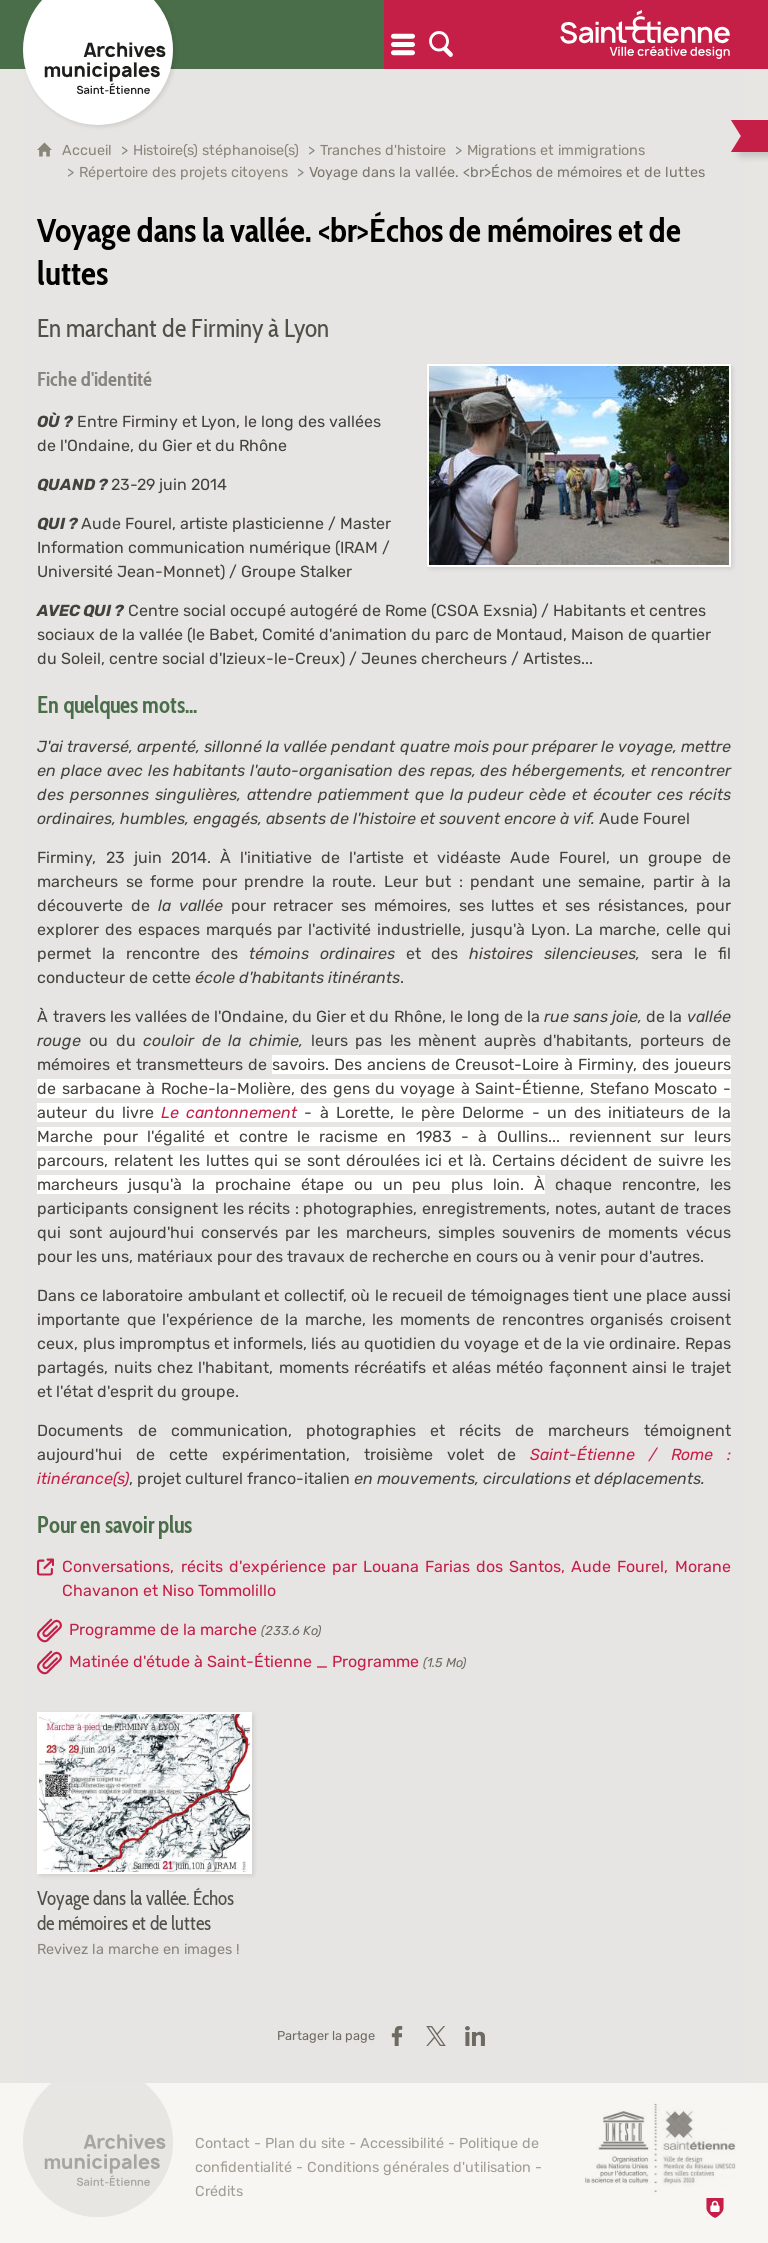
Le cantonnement (229, 1112)
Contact (222, 2143)
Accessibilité (402, 2143)
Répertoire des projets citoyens (183, 172)
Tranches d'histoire (383, 150)
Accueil (89, 150)
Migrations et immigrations (556, 150)
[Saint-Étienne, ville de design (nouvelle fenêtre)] (660, 2148)
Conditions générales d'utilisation (419, 2167)
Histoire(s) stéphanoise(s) (216, 150)
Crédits (219, 2191)
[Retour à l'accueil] (98, 2153)
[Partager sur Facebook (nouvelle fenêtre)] (397, 2036)
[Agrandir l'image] (579, 464)
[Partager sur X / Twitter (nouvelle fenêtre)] (436, 2036)
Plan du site (305, 2143)
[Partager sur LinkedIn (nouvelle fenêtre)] (475, 2036)
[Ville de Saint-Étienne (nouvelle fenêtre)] (645, 34)
